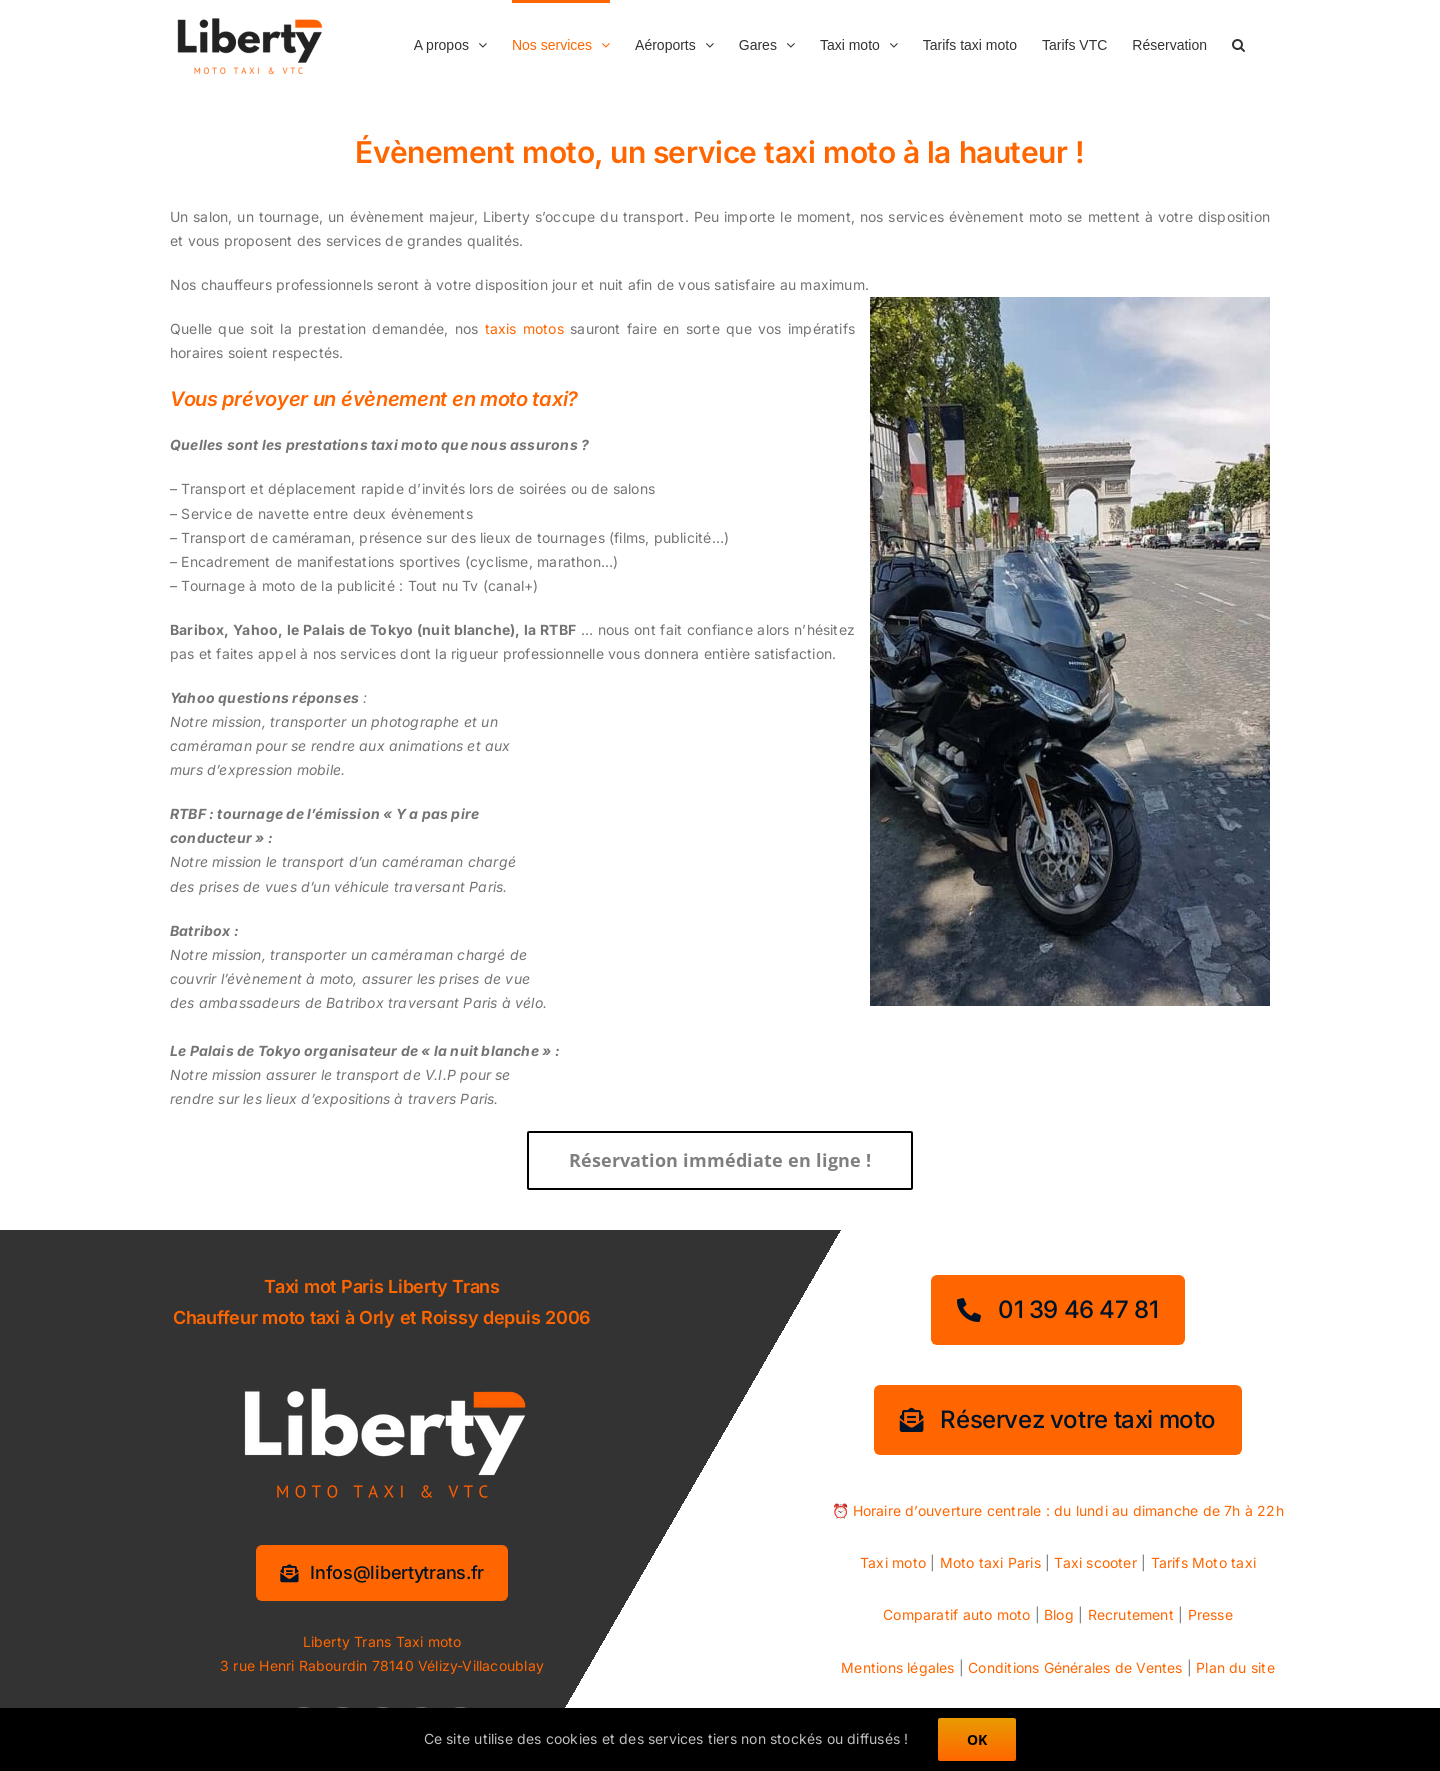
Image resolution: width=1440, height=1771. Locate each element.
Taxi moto (893, 1562)
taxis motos (524, 328)
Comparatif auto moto (956, 1614)
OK (977, 1739)
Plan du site (1235, 1667)
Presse (1210, 1614)
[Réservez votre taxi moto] (1058, 1420)
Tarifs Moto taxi (1203, 1562)
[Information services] (382, 1573)
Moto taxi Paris (990, 1562)
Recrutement (1131, 1614)
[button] (1238, 43)
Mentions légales (897, 1667)
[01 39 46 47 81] (1057, 1310)
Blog (1059, 1614)
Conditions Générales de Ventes (1075, 1667)
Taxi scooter (1095, 1562)
